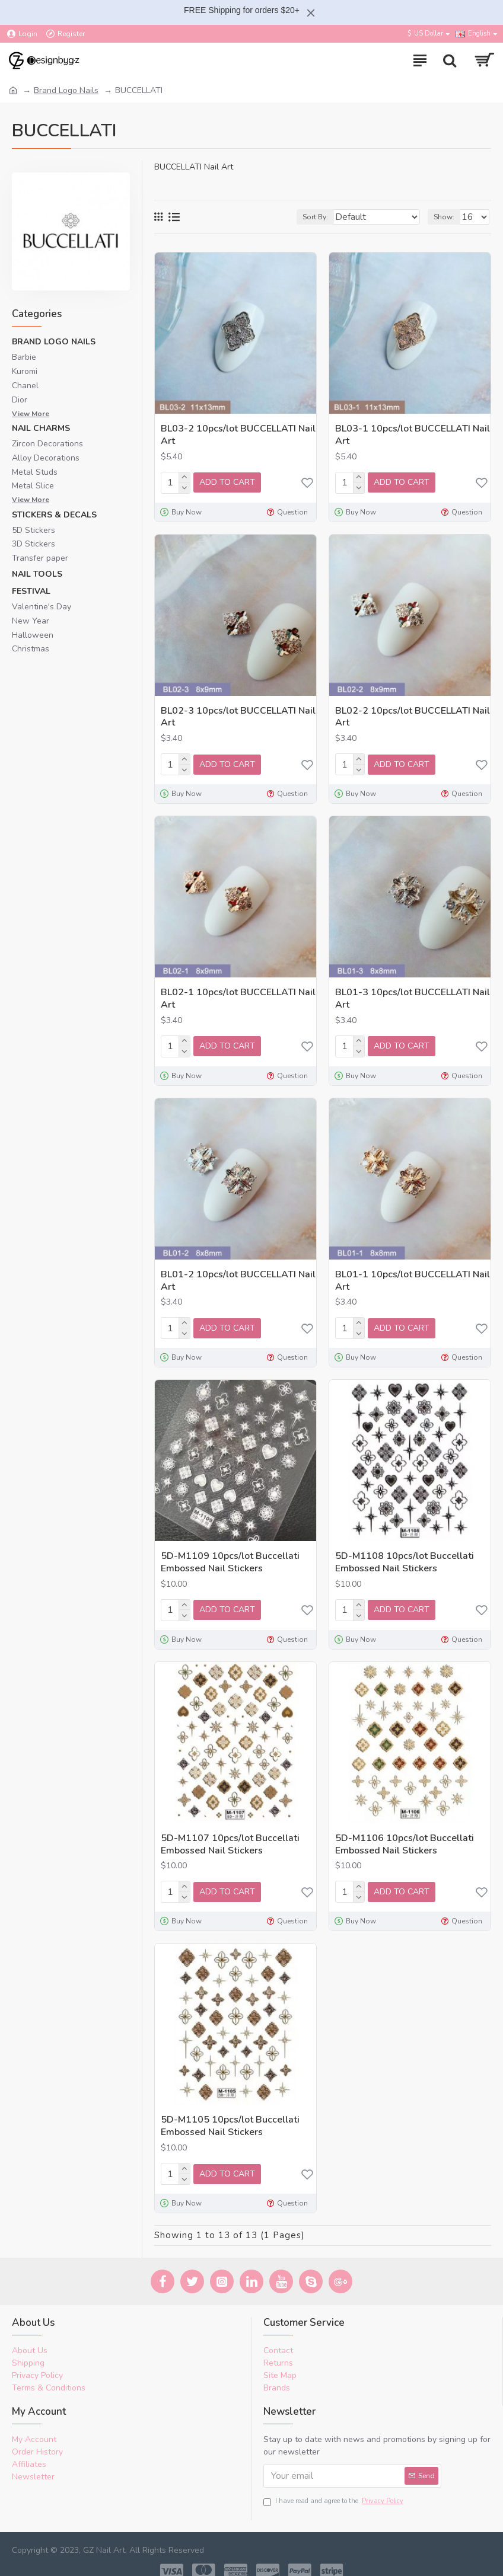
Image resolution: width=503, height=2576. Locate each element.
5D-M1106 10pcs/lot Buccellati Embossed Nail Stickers (404, 1835)
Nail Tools (37, 574)
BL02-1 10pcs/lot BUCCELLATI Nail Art (238, 995)
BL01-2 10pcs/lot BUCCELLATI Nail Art (238, 1275)
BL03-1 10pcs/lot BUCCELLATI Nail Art (412, 435)
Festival (31, 591)
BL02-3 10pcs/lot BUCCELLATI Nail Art (238, 715)
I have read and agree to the (334, 2489)
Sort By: (313, 217)
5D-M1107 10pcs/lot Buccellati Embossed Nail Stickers (230, 1835)
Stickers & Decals (54, 514)
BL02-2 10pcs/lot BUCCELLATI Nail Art (412, 715)
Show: (444, 217)
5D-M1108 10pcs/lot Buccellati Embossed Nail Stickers (404, 1555)
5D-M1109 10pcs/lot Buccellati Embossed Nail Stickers (230, 1555)
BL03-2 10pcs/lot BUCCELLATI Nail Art (238, 435)
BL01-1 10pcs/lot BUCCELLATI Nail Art (412, 1275)
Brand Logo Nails (66, 90)
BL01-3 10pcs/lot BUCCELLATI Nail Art (412, 995)
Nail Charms (41, 428)
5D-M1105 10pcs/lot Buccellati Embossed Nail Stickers (230, 2115)
